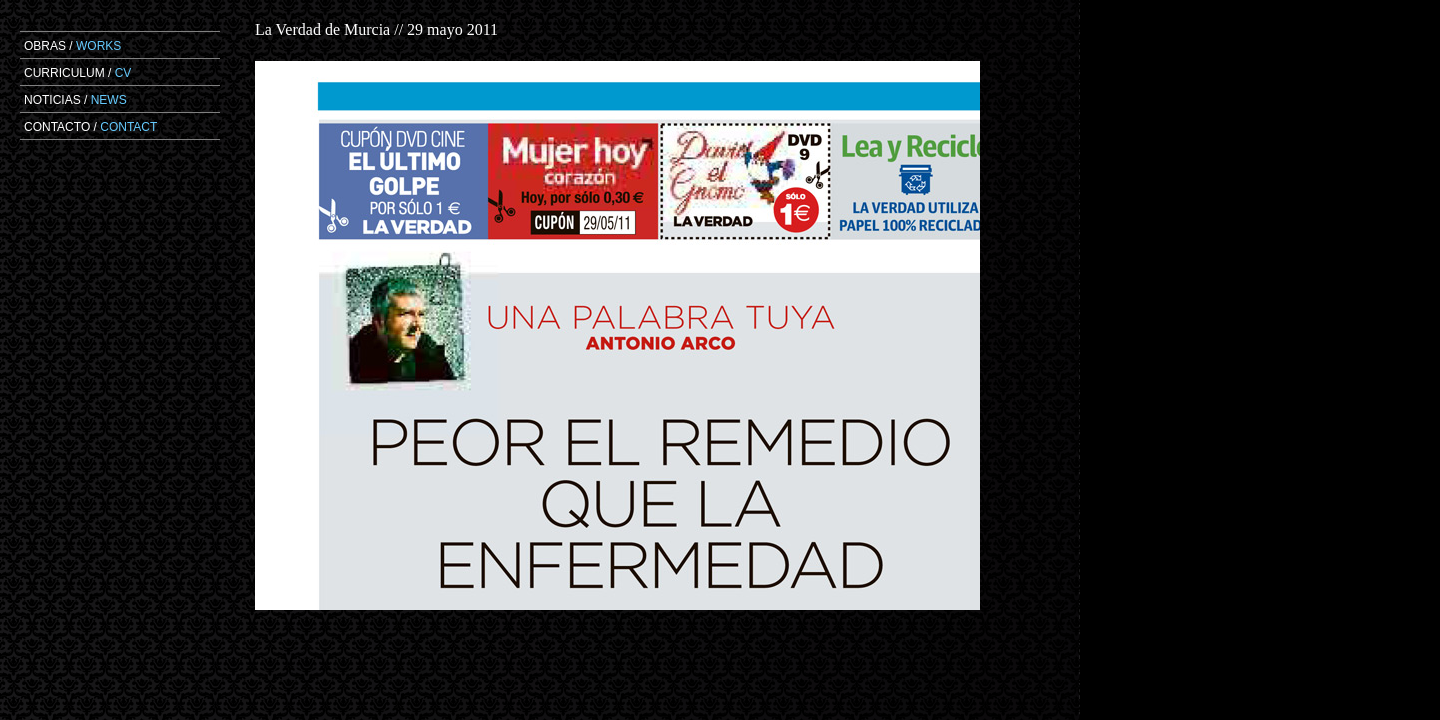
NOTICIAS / (75, 100)
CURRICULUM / (77, 73)
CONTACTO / (90, 127)
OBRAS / (72, 46)
